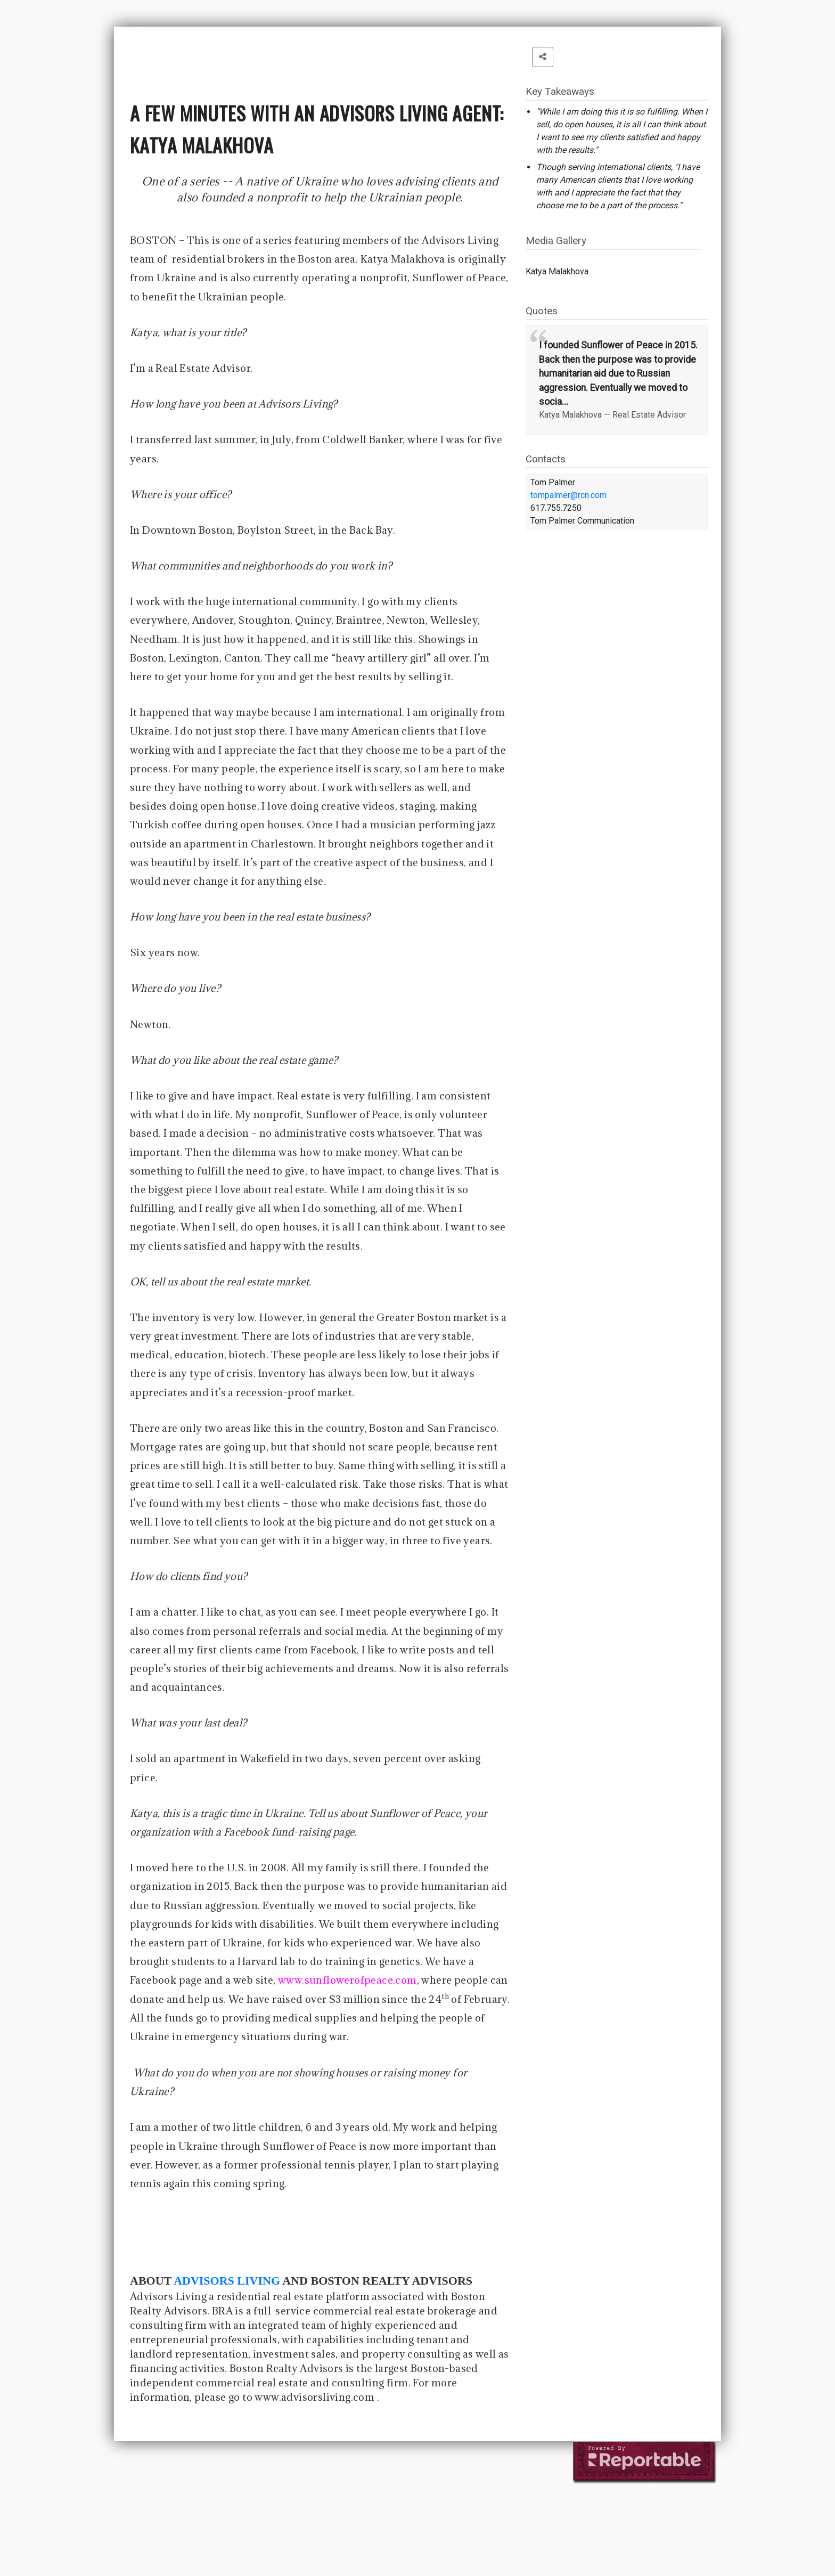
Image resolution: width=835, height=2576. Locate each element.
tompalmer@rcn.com (568, 495)
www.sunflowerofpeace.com (347, 1980)
